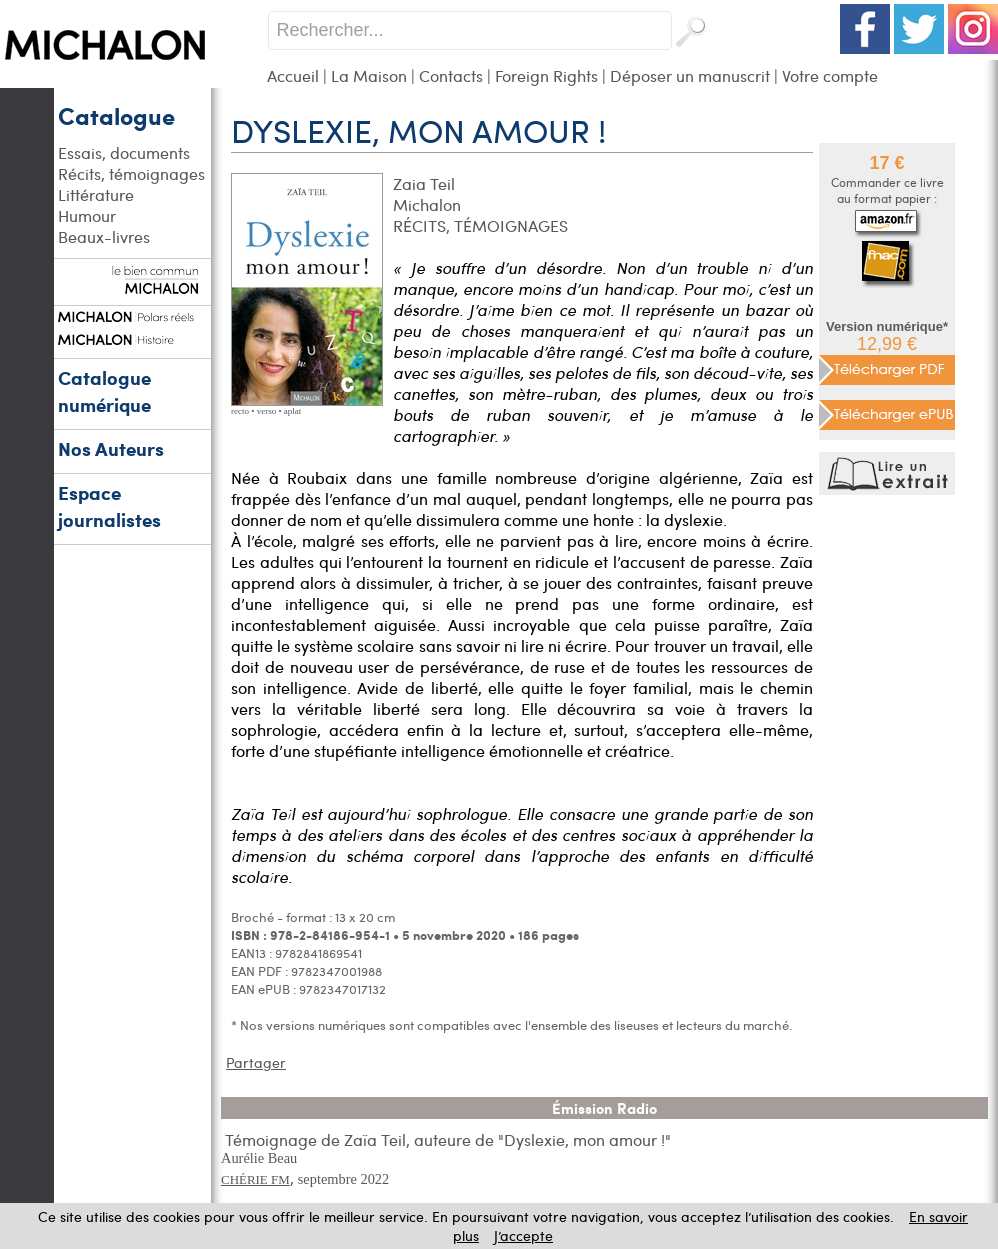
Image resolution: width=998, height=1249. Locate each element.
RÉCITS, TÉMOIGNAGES (480, 225)
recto (240, 411)
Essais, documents (124, 152)
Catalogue (116, 115)
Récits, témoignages (131, 173)
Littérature (96, 194)
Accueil (293, 75)
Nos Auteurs (111, 448)
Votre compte (830, 75)
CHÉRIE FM (255, 1179)
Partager (256, 1062)
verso (267, 411)
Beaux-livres (104, 236)
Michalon (427, 204)
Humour (87, 215)
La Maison (369, 75)
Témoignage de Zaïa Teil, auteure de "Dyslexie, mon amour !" (448, 1139)
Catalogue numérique (104, 391)
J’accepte (523, 1235)
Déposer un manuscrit (690, 75)
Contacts (451, 75)
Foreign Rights (546, 75)
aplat (293, 411)
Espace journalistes (109, 506)
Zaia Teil (424, 183)
